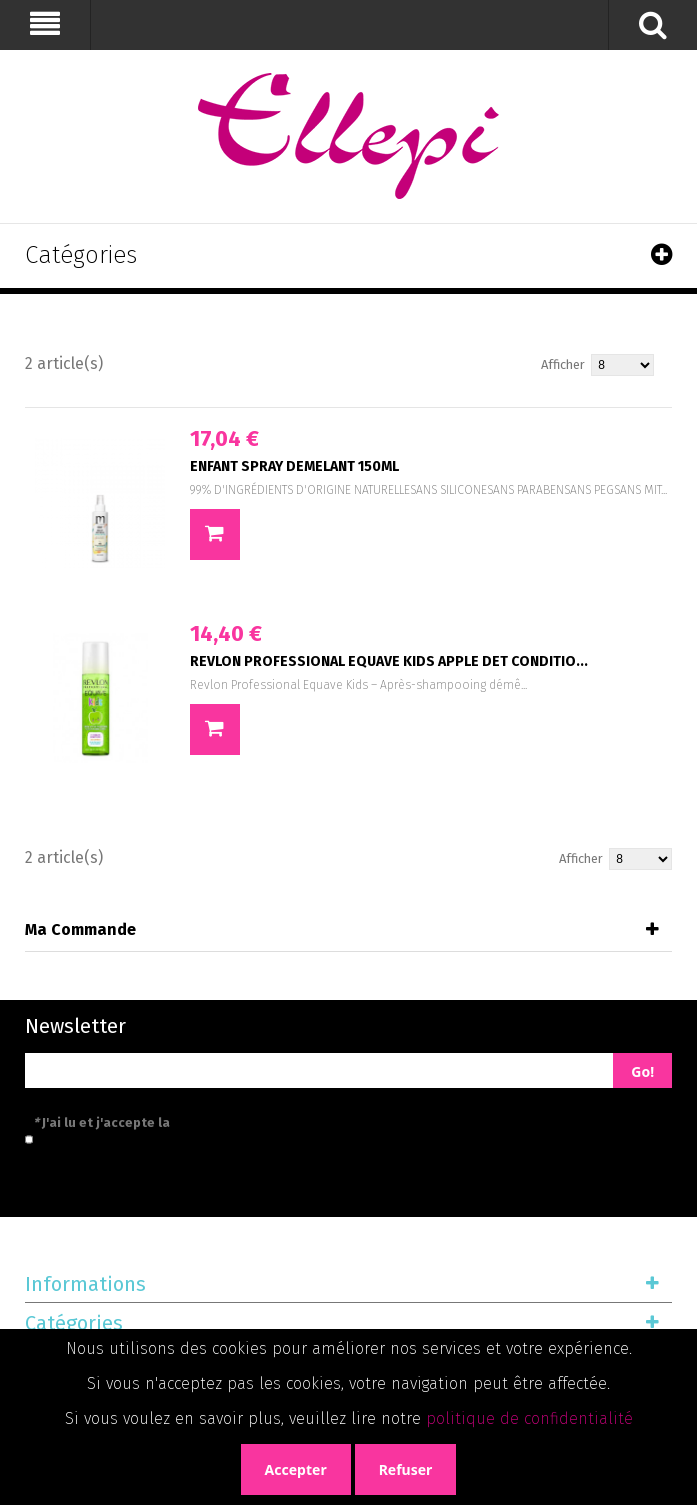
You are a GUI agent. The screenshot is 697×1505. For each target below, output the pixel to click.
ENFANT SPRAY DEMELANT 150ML (294, 466)
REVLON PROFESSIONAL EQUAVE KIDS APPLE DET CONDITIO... (389, 661)
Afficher (563, 364)
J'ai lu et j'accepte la (191, 1122)
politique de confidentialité (529, 1418)
